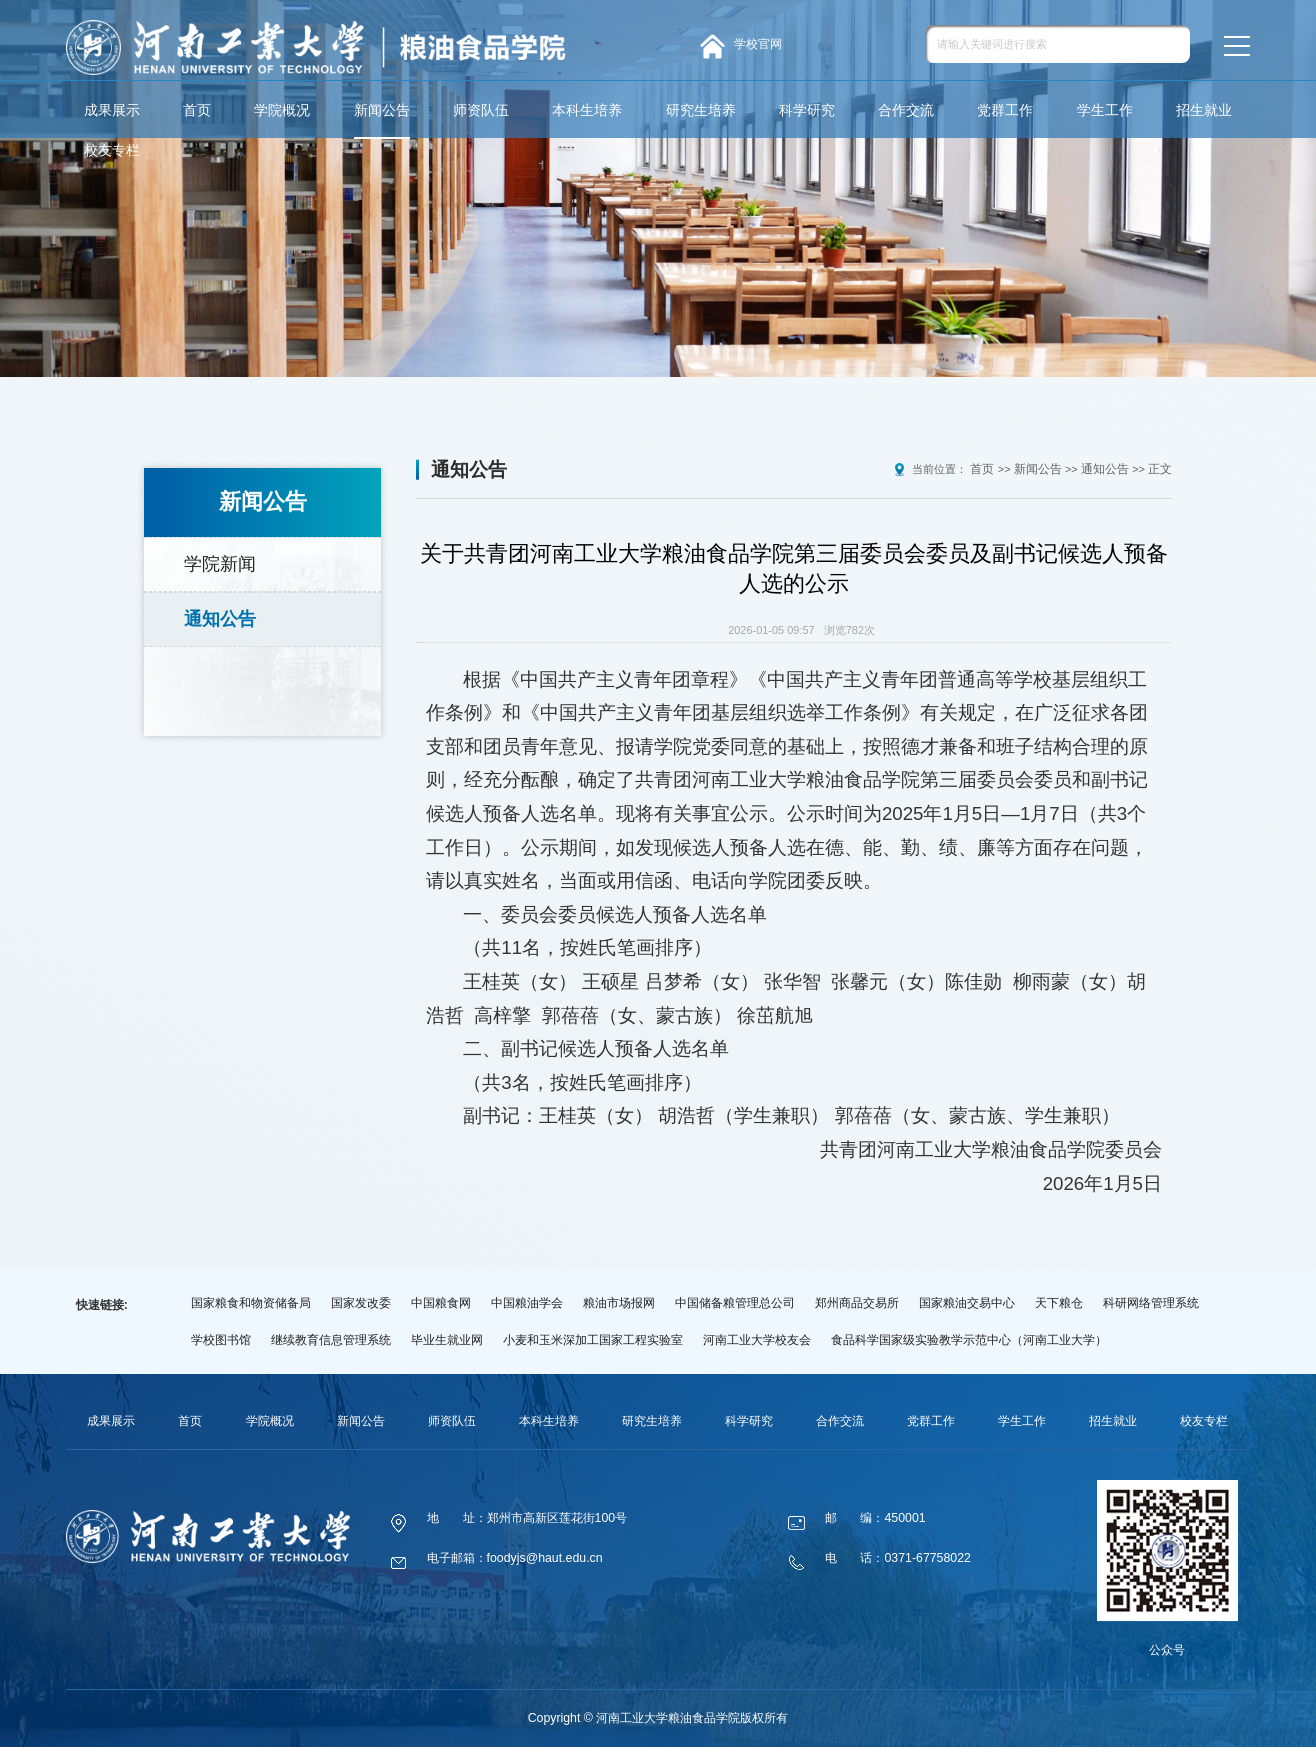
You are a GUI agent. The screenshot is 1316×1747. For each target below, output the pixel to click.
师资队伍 (481, 110)
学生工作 (1105, 110)
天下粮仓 (1059, 1303)
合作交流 (906, 110)
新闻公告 (382, 110)
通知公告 (220, 607)
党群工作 (1005, 110)
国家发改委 (361, 1303)
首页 (197, 110)
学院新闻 (220, 560)
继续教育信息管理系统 (331, 1340)
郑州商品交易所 (857, 1303)
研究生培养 (701, 110)
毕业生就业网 (447, 1340)
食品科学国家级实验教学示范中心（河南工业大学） (969, 1340)
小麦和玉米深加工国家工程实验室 (593, 1340)
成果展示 (112, 110)
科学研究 (807, 110)
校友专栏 (112, 150)
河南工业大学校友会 (757, 1340)
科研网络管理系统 (1151, 1303)
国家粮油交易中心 (967, 1303)
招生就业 (1204, 110)
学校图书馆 (221, 1340)
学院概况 (282, 110)
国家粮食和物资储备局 (251, 1303)
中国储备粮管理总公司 (735, 1303)
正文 (1161, 469)
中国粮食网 (441, 1303)
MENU (1235, 46)
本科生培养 (587, 110)
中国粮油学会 (527, 1303)
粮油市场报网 (619, 1303)
